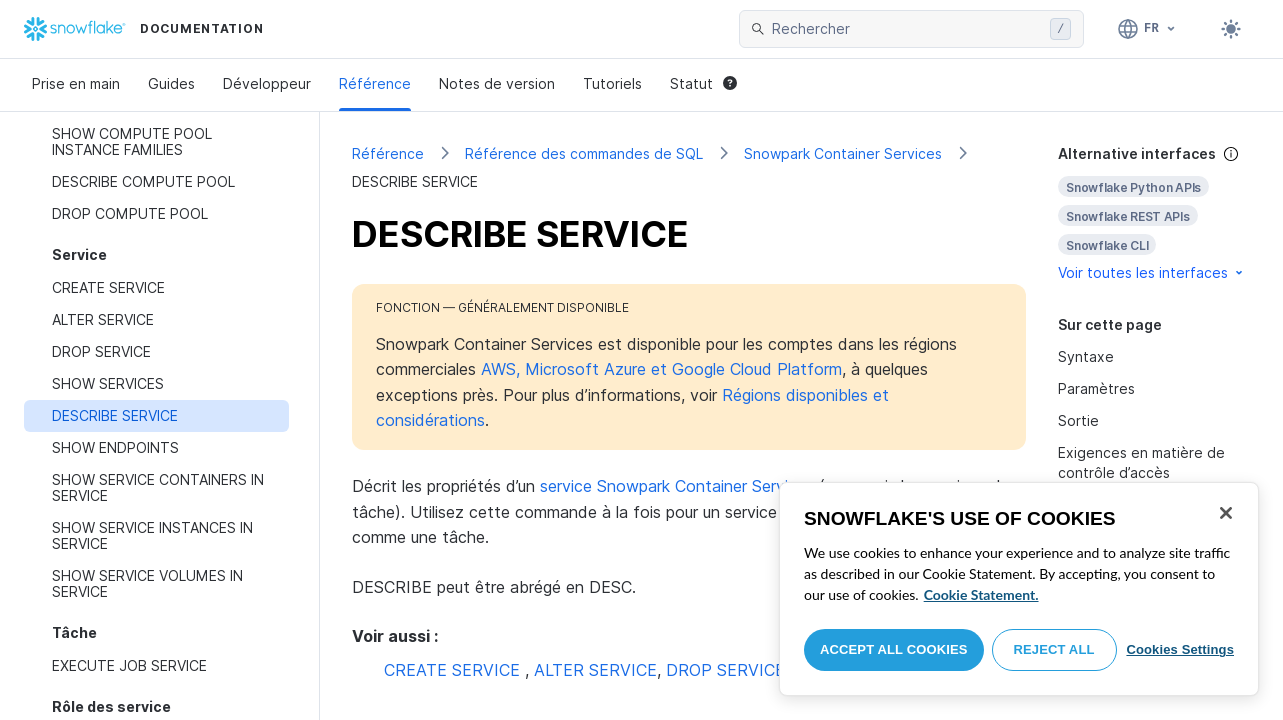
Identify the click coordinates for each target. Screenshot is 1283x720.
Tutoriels (612, 83)
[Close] (1226, 513)
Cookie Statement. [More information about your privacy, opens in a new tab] (981, 594)
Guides (171, 83)
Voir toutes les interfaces (1152, 272)
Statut (703, 83)
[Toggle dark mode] (1231, 29)
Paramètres (1096, 388)
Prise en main (76, 83)
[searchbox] (907, 29)
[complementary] (1154, 213)
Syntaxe (1086, 356)
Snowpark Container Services (843, 153)
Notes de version (497, 83)
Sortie (1078, 420)
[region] (1019, 589)
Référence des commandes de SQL (584, 153)
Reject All (1054, 649)
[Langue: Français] (1147, 29)
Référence (375, 83)
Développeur (267, 83)
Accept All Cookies (894, 649)
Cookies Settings (1180, 649)
